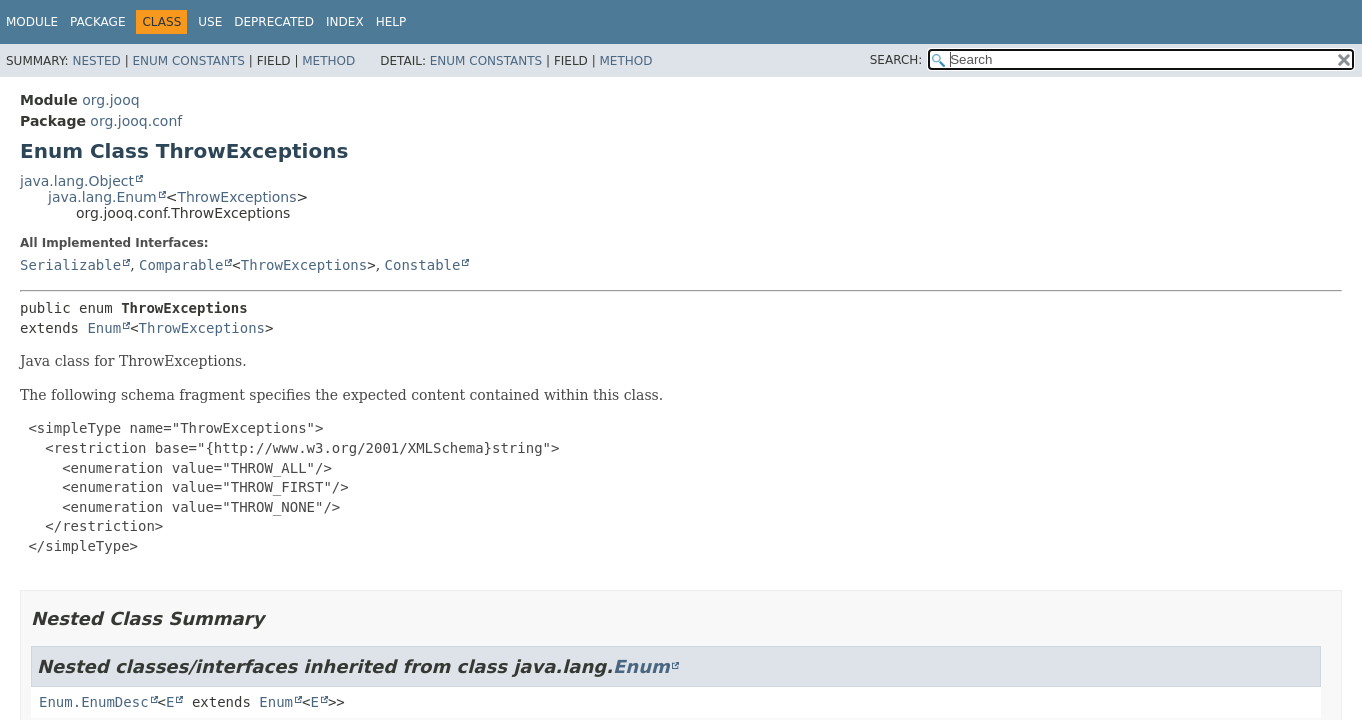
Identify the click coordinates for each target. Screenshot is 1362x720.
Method (328, 61)
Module (32, 22)
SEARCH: (896, 60)
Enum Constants (188, 61)
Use (210, 22)
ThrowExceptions (236, 197)
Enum (104, 328)
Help (391, 22)
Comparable (181, 265)
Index (345, 22)
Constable (423, 265)
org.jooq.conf (136, 121)
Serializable (70, 265)
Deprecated (274, 22)
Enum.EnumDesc (94, 702)
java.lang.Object (77, 181)
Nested (96, 61)
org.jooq (110, 100)
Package (97, 22)
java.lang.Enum (102, 197)
